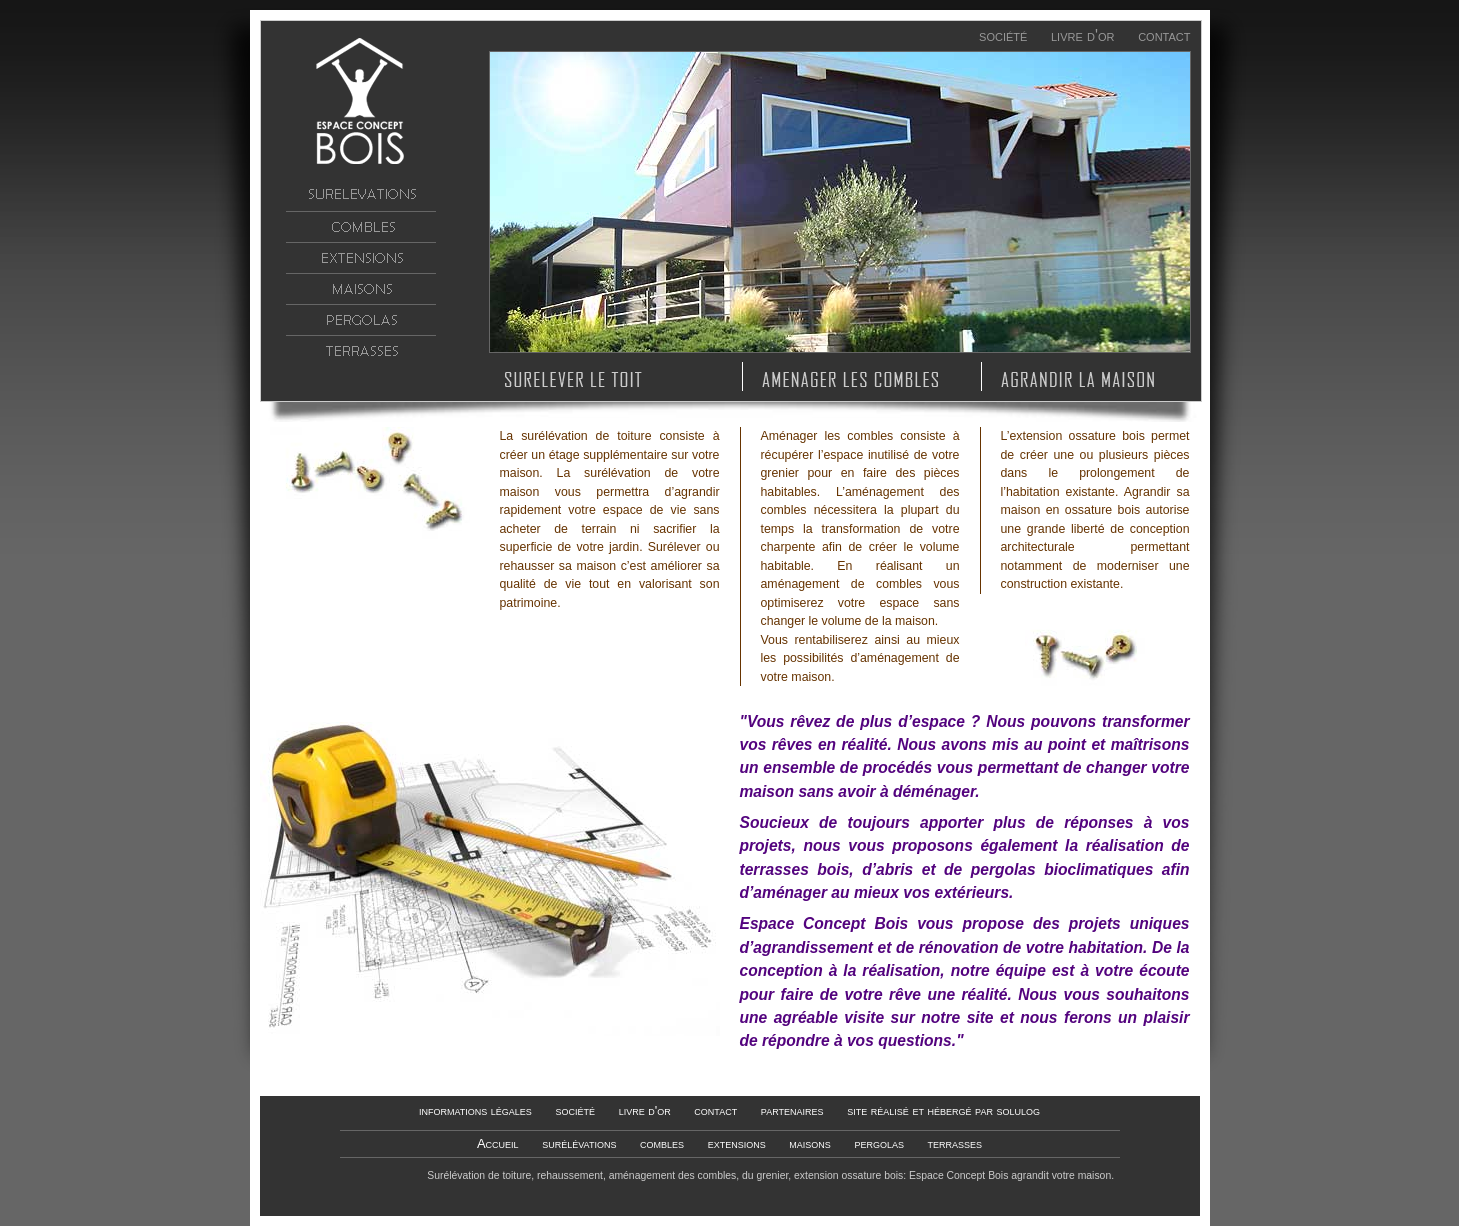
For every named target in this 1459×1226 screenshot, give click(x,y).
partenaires (792, 1110)
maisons (361, 289)
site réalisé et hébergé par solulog (943, 1110)
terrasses (361, 351)
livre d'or (1083, 35)
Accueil (361, 101)
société (1003, 35)
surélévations (361, 196)
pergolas (361, 320)
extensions (361, 258)
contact (1164, 35)
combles (361, 227)
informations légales (475, 1110)
